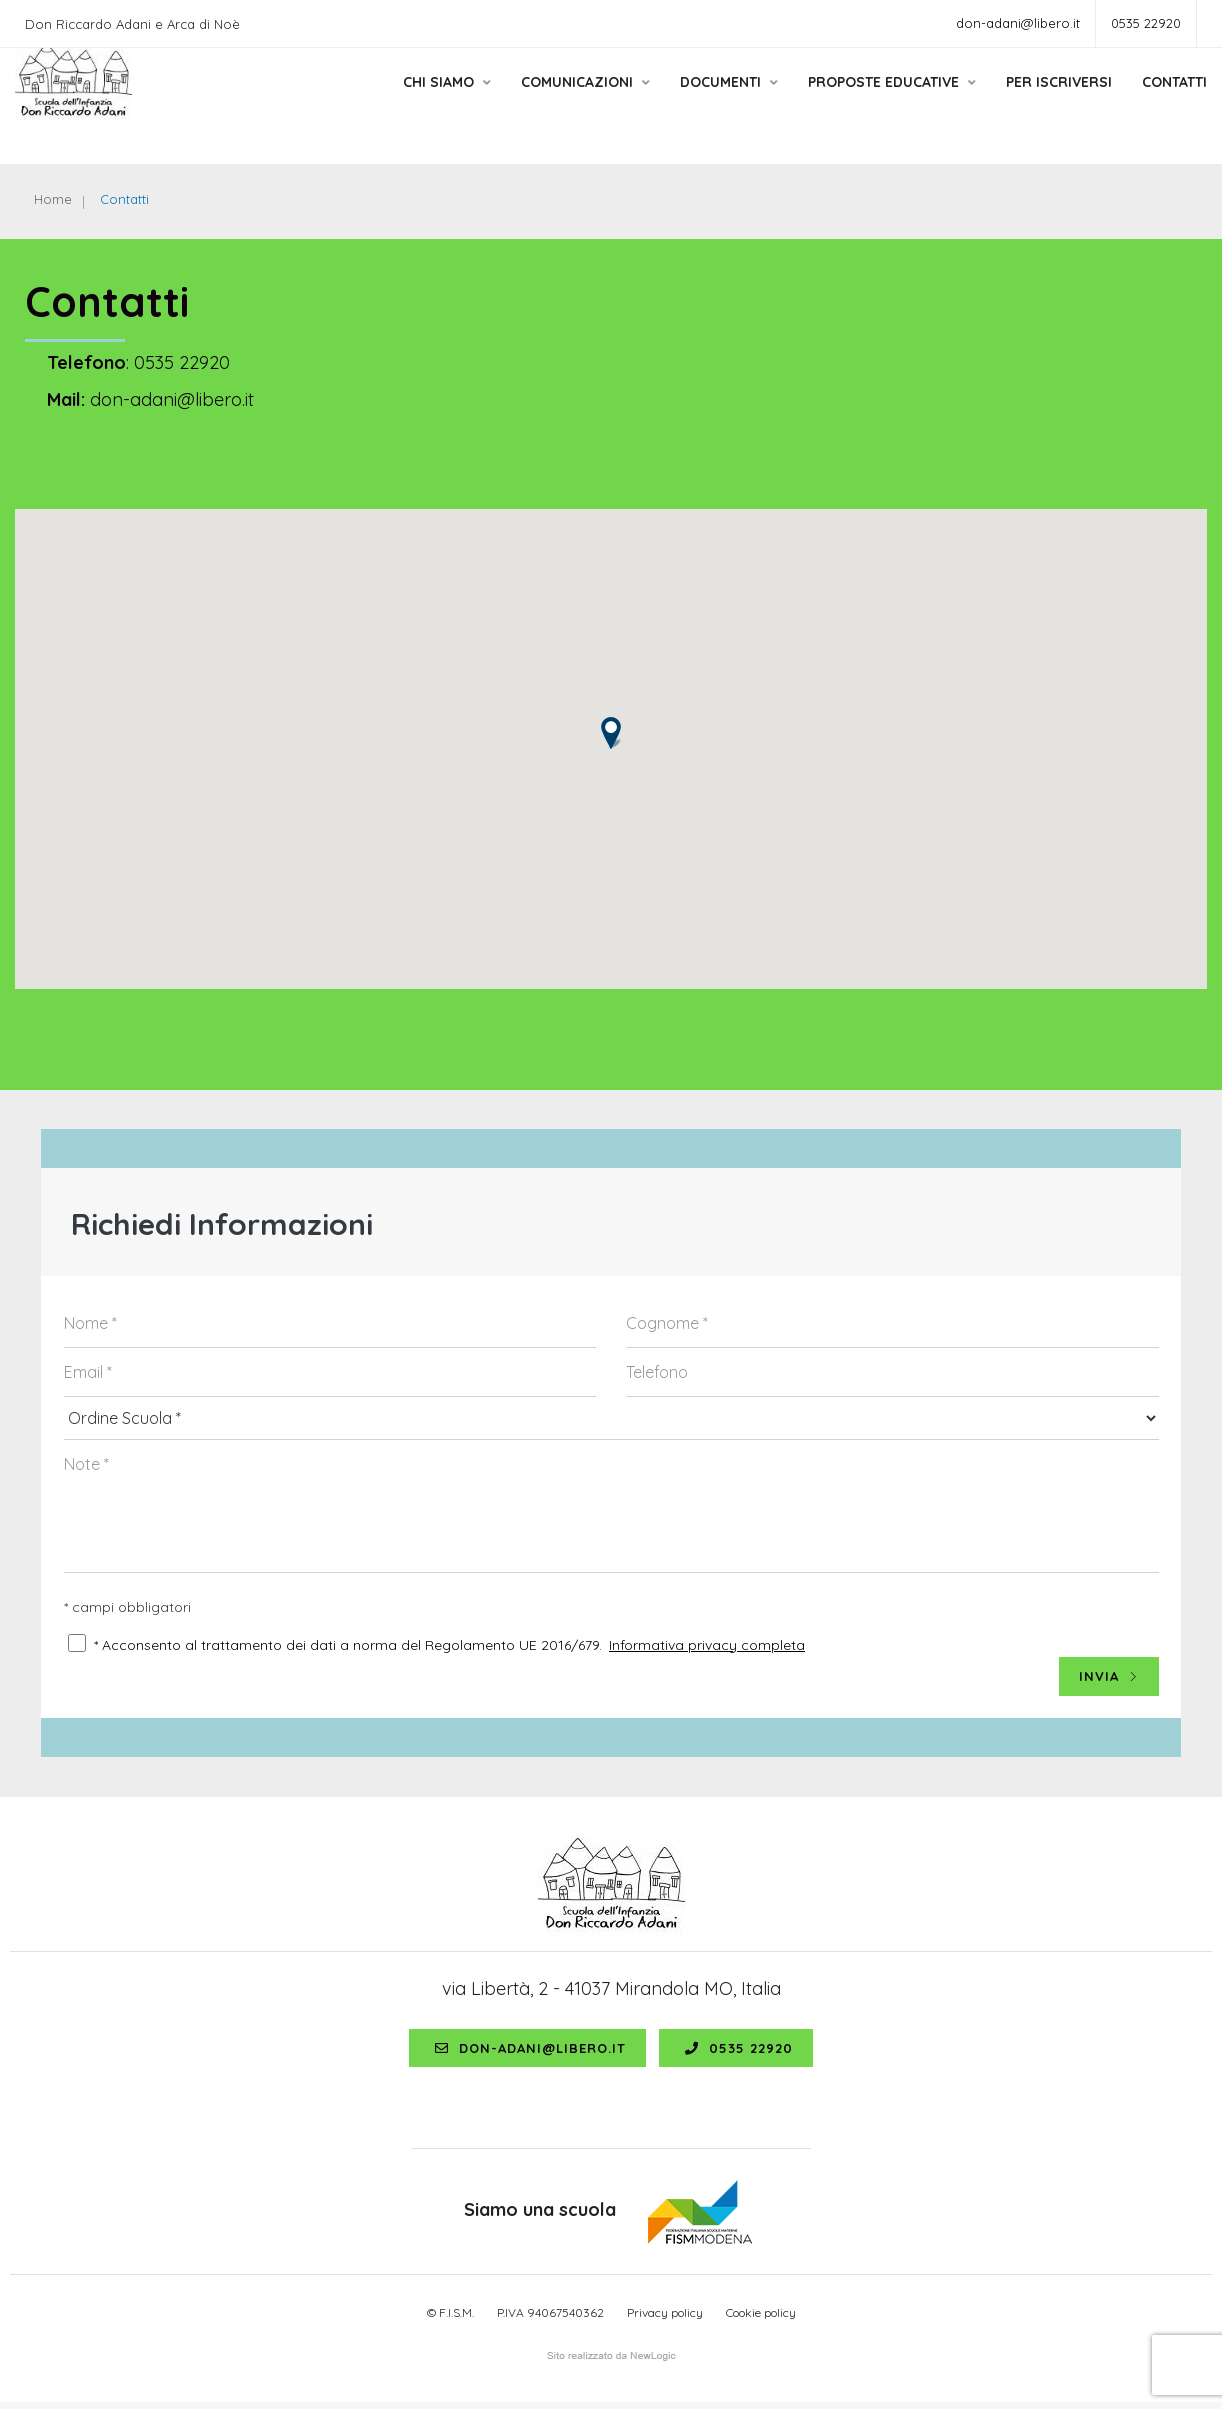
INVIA (1109, 1681)
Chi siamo (422, 103)
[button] (611, 738)
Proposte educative (867, 103)
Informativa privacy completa (707, 1649)
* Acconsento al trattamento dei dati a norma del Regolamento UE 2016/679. (348, 1649)
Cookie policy (761, 2318)
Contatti (1149, 103)
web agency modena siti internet (611, 2363)
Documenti (704, 103)
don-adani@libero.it (1018, 23)
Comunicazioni (560, 103)
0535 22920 (1146, 23)
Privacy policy (665, 2318)
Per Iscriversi (1034, 103)
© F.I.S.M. (450, 2318)
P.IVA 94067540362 (550, 2318)
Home (54, 200)
